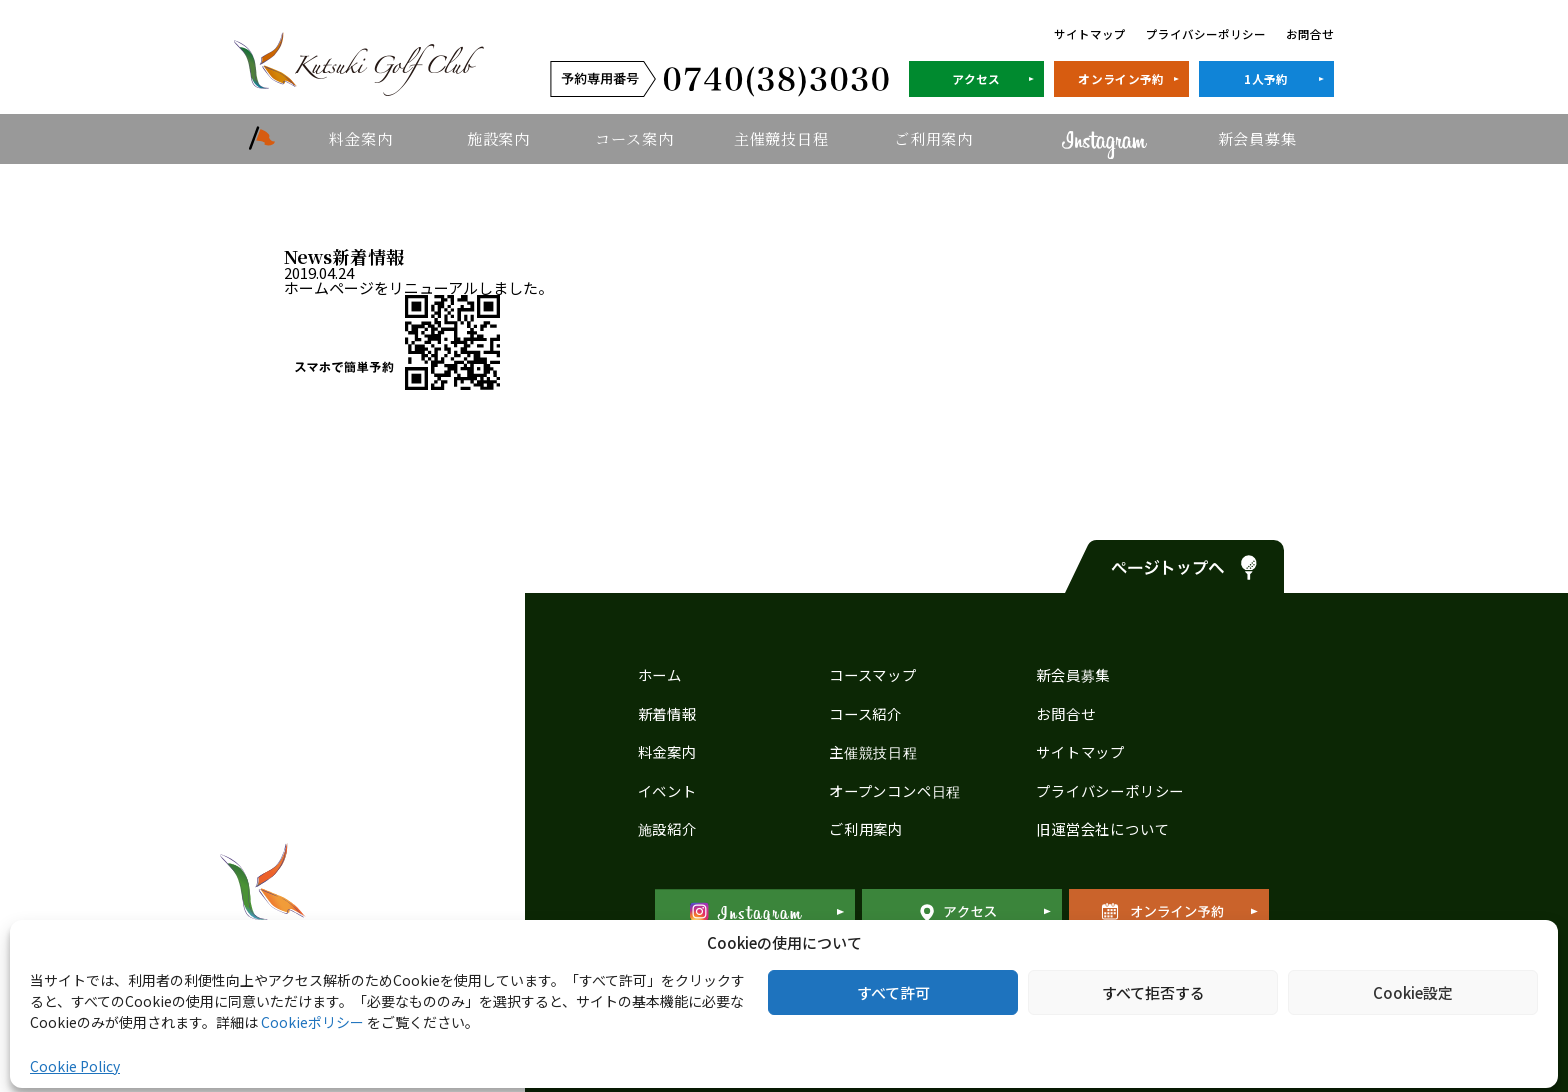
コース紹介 (865, 713)
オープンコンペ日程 (895, 790)
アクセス (976, 78)
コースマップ (873, 674)
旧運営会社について (1102, 828)
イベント (667, 790)
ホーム (660, 674)
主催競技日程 (781, 138)
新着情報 (667, 713)
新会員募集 (1257, 138)
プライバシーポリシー (1206, 34)
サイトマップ (1090, 34)
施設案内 (498, 138)
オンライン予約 (1121, 78)
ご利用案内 (933, 138)
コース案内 (634, 138)
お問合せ (1310, 34)
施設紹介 (667, 828)
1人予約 (1266, 78)
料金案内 (360, 138)
